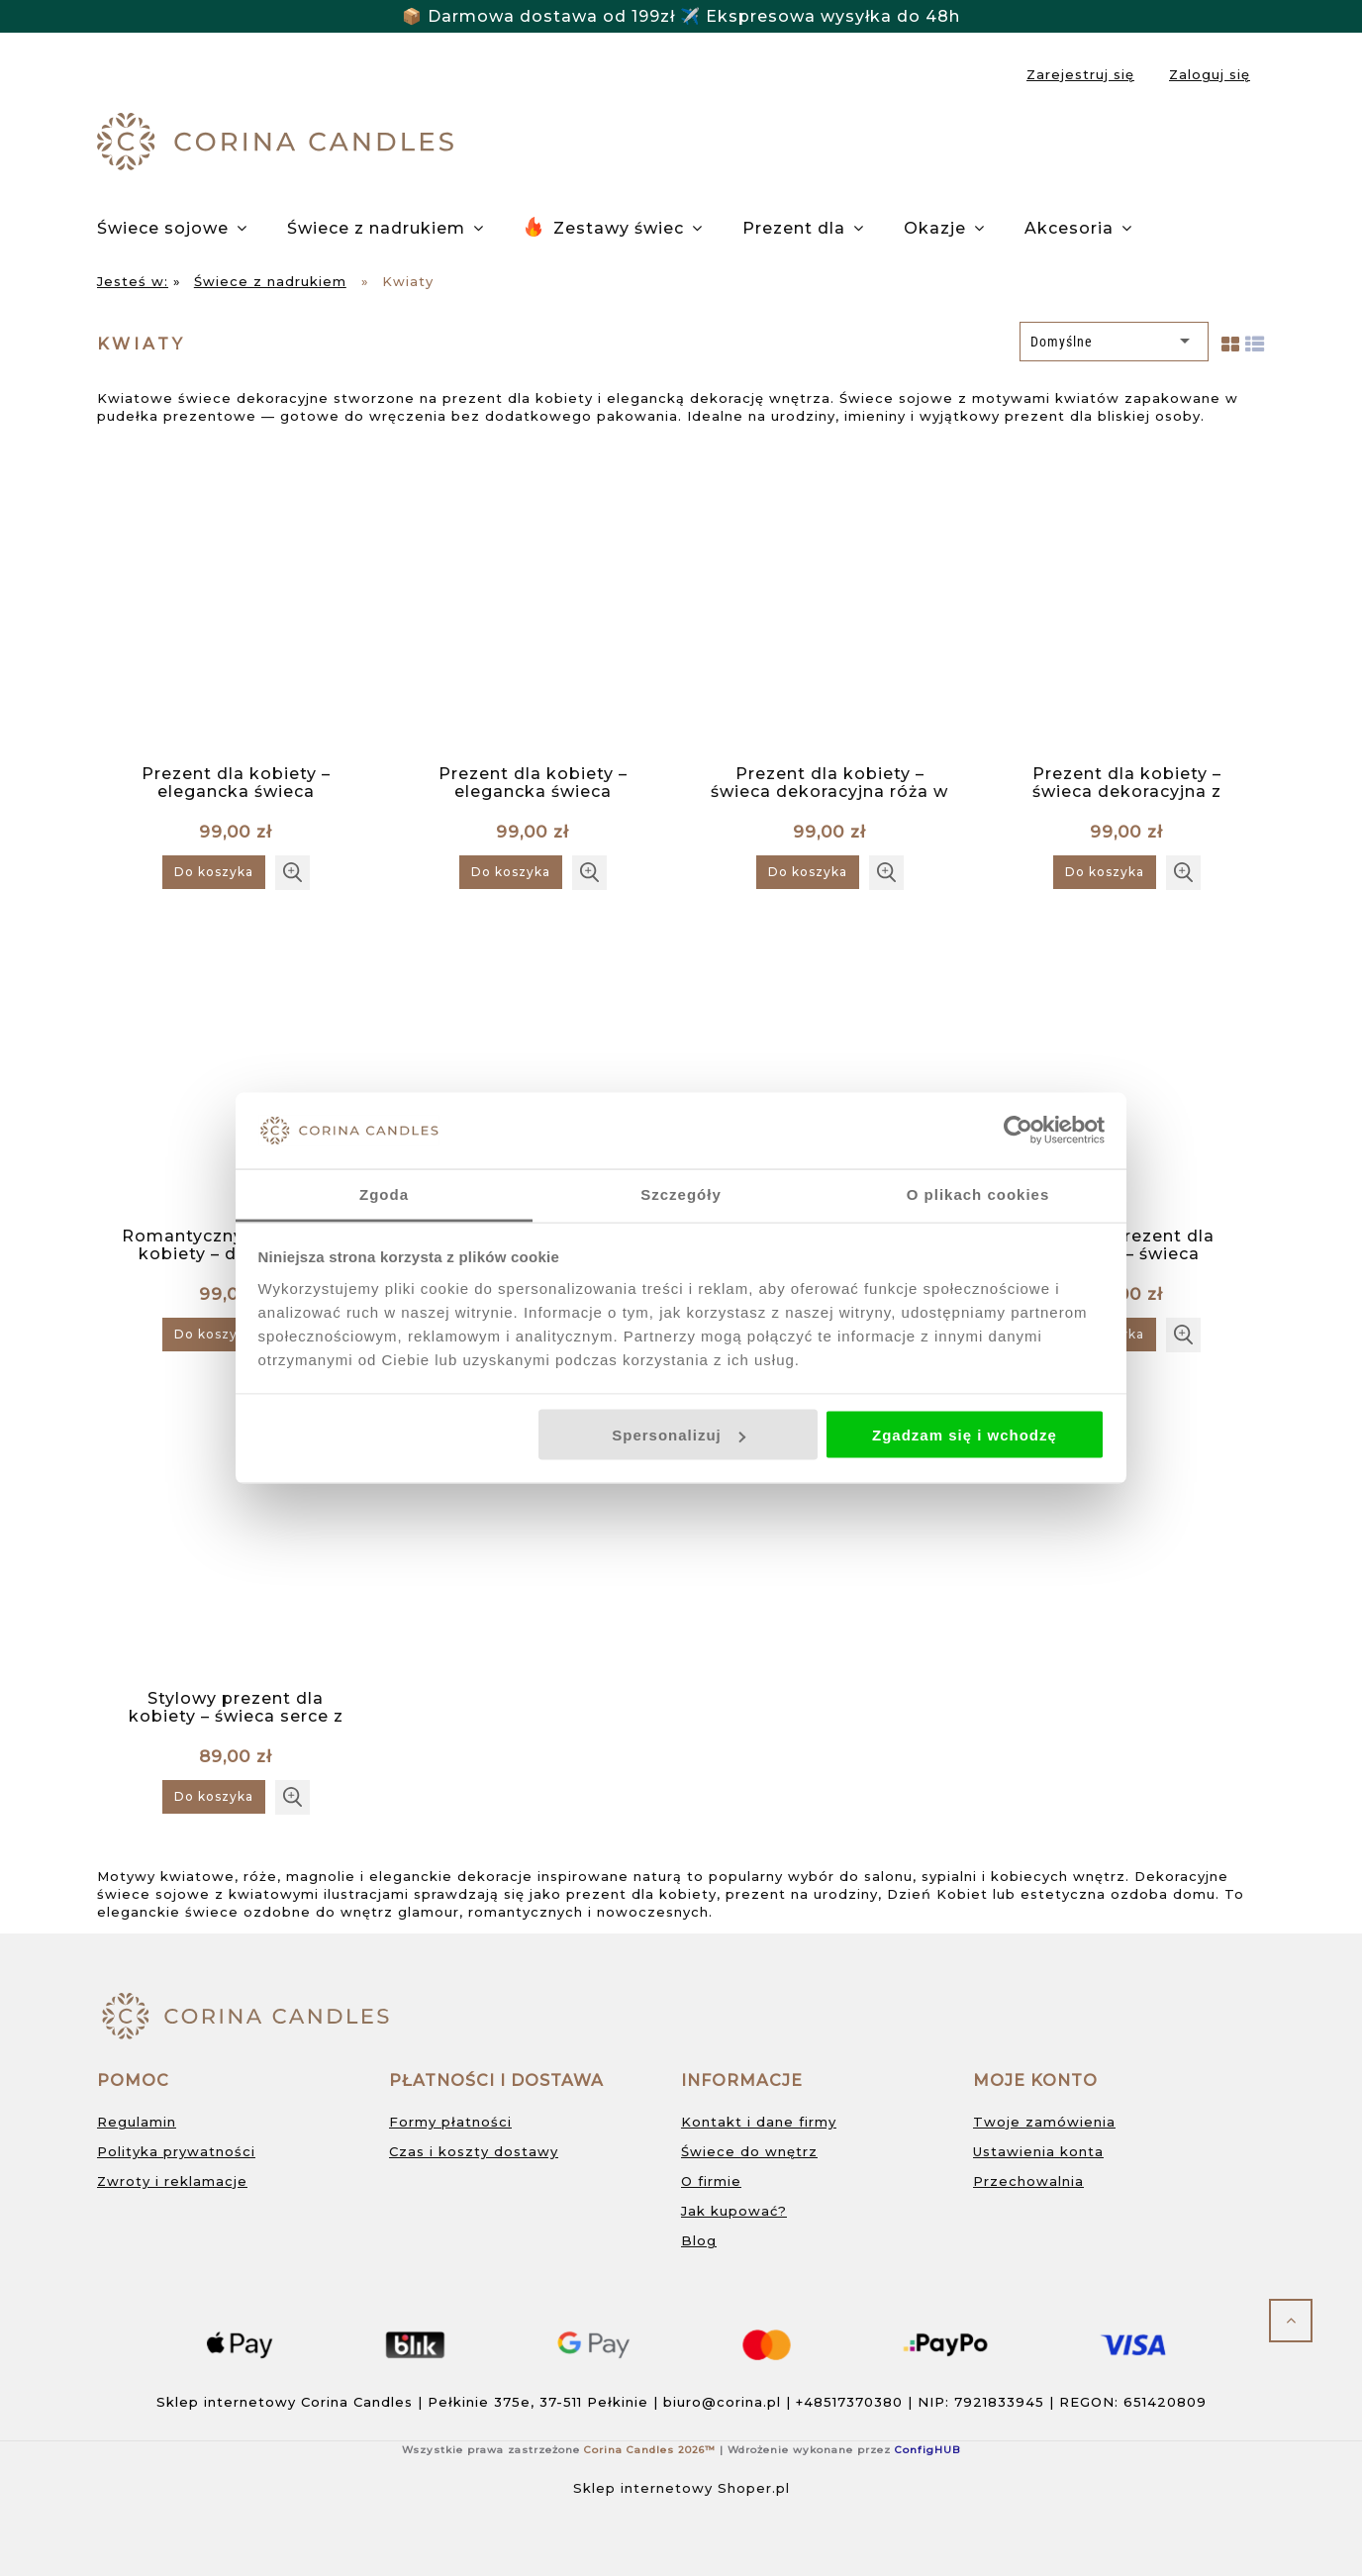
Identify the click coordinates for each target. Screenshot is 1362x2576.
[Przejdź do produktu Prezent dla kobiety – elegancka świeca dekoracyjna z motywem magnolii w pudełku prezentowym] (532, 605)
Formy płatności (450, 2122)
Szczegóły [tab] (681, 1193)
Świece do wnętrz (749, 2151)
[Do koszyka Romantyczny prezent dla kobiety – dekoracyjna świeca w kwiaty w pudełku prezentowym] (213, 1334)
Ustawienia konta (1038, 2151)
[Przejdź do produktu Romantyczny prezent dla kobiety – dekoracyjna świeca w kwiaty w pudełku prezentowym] (235, 1068)
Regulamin (136, 2122)
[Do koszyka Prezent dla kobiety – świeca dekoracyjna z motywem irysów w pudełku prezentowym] (1104, 872)
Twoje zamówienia (1044, 2122)
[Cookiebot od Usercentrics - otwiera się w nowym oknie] (1018, 1130)
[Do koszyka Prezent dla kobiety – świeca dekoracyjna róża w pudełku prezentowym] (807, 872)
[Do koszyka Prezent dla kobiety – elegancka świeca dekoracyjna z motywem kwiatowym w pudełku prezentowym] (213, 872)
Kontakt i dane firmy (758, 2122)
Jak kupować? (734, 2211)
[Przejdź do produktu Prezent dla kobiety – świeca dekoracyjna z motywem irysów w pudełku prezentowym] (1126, 605)
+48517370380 (849, 2402)
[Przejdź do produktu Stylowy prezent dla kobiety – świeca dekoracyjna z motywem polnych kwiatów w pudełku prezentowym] (1126, 1068)
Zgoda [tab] (384, 1193)
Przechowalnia (1028, 2181)
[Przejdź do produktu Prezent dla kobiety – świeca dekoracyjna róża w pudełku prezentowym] (829, 605)
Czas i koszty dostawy (473, 2151)
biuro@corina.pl (722, 2402)
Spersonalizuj (678, 1435)
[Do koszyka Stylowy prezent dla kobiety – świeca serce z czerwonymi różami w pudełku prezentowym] (213, 1797)
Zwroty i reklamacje (172, 2181)
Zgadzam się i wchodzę (964, 1435)
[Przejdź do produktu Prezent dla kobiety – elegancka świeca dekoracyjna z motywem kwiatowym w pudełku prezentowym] (235, 605)
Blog (699, 2240)
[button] (292, 872)
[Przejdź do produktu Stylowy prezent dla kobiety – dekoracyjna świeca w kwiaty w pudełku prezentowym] (829, 1068)
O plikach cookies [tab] (978, 1193)
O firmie (711, 2181)
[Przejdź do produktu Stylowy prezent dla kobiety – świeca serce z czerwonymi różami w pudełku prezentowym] (235, 1530)
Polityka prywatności (176, 2151)
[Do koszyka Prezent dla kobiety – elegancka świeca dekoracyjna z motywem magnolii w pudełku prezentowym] (510, 872)
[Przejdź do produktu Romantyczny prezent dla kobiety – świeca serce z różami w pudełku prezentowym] (532, 1068)
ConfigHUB (927, 2449)
